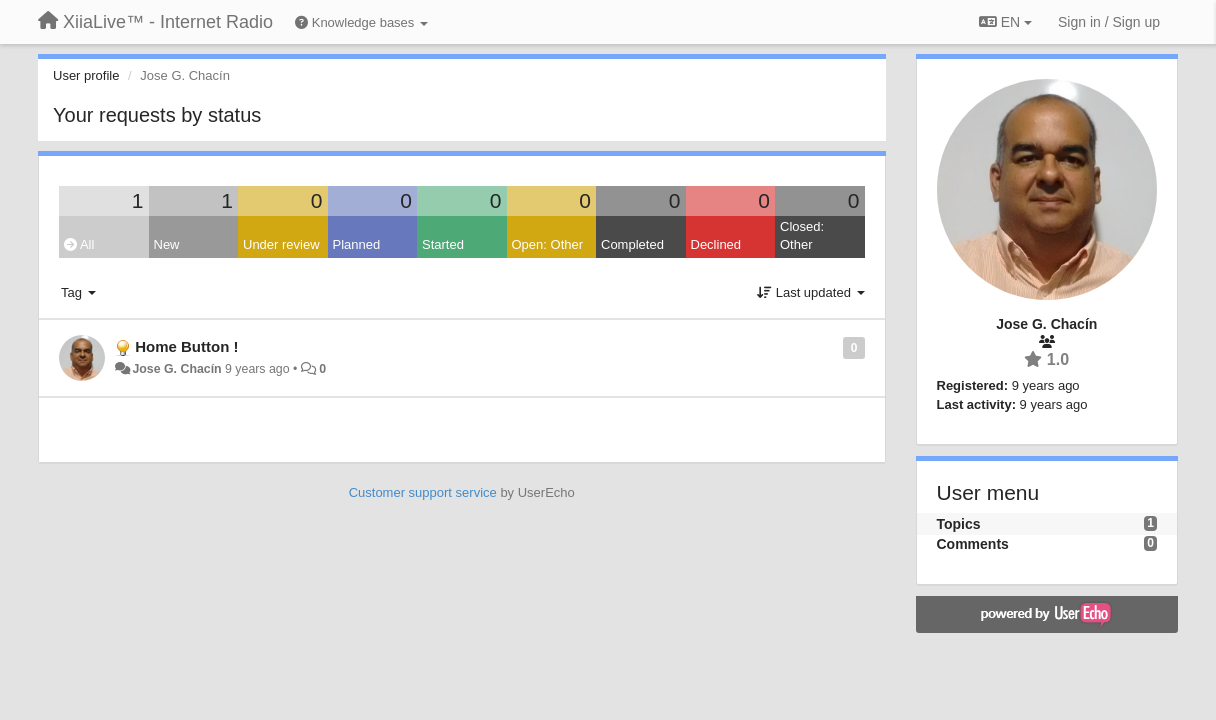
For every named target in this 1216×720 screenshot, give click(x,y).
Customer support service (423, 492)
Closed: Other (802, 236)
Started (443, 244)
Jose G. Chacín (176, 369)
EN (1005, 22)
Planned (357, 244)
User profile (86, 75)
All (79, 244)
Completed (632, 244)
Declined (716, 244)
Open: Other (548, 244)
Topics (959, 524)
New (167, 244)
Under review (281, 244)
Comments (973, 544)
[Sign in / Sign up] (1109, 22)
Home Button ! (186, 346)
